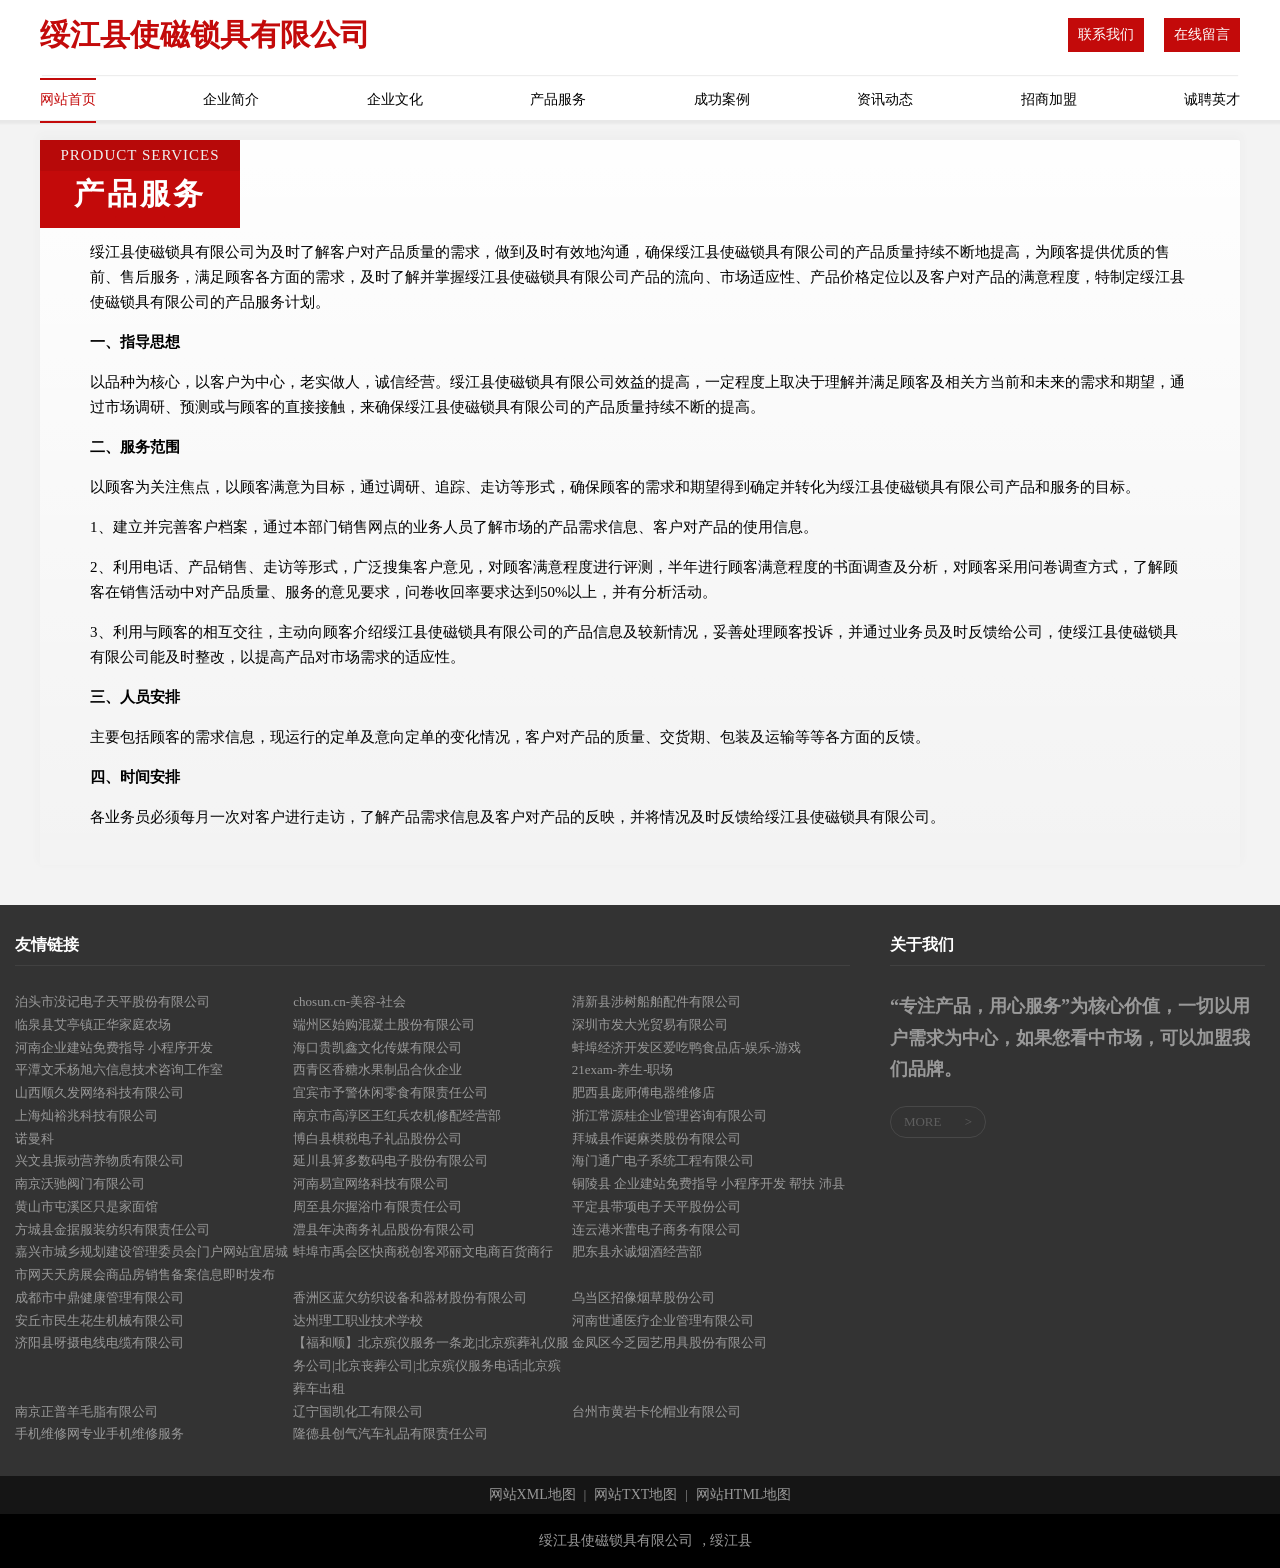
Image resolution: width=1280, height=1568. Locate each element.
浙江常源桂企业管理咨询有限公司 (669, 1115)
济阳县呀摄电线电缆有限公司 (99, 1342)
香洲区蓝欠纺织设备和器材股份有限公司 (410, 1297)
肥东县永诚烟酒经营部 (637, 1251)
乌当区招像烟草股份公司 (643, 1297)
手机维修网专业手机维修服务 (99, 1433)
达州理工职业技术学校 (358, 1320)
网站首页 (68, 99)
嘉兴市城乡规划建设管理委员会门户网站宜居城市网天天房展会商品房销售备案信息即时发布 (151, 1263)
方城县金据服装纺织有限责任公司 (112, 1229)
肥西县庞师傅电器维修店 (643, 1092)
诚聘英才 (1212, 99)
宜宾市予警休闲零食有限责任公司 (390, 1092)
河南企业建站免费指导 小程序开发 (114, 1047)
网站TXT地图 (635, 1495)
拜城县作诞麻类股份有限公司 (656, 1138)
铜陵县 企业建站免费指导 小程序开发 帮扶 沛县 (708, 1183)
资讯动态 (885, 99)
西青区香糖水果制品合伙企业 (377, 1069)
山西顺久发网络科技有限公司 (99, 1092)
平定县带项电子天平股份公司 (656, 1206)
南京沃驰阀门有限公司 (80, 1183)
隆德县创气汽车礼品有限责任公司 (390, 1433)
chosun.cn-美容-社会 (349, 1001)
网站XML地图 (532, 1495)
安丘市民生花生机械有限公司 (99, 1320)
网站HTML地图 (744, 1495)
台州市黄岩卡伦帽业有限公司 (656, 1411)
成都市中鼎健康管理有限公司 (99, 1297)
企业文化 (395, 99)
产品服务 (558, 99)
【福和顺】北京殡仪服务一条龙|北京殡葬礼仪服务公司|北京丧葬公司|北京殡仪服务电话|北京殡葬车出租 (431, 1365)
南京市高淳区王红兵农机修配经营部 (397, 1115)
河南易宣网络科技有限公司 (371, 1183)
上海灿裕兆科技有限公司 (86, 1115)
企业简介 (231, 99)
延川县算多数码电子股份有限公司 (390, 1160)
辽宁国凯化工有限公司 (358, 1411)
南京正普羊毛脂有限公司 (86, 1411)
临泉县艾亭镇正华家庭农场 (93, 1024)
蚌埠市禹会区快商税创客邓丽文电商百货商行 (423, 1251)
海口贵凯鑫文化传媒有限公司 (377, 1047)
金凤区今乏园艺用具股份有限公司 (669, 1342)
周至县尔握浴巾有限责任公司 (377, 1206)
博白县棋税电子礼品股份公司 (377, 1138)
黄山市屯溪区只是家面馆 (86, 1206)
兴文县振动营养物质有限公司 (99, 1160)
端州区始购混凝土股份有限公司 (384, 1024)
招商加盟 (1049, 99)
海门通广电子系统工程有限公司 (663, 1160)
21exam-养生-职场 (623, 1069)
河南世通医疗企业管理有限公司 (663, 1320)
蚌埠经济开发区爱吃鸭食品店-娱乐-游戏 (687, 1047)
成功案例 (722, 99)
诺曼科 (34, 1138)
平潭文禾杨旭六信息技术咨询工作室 (119, 1069)
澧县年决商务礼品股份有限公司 (384, 1229)
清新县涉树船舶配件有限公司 (656, 1001)
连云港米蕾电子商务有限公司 (656, 1229)
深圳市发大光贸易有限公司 (650, 1024)
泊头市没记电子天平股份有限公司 (112, 1001)
